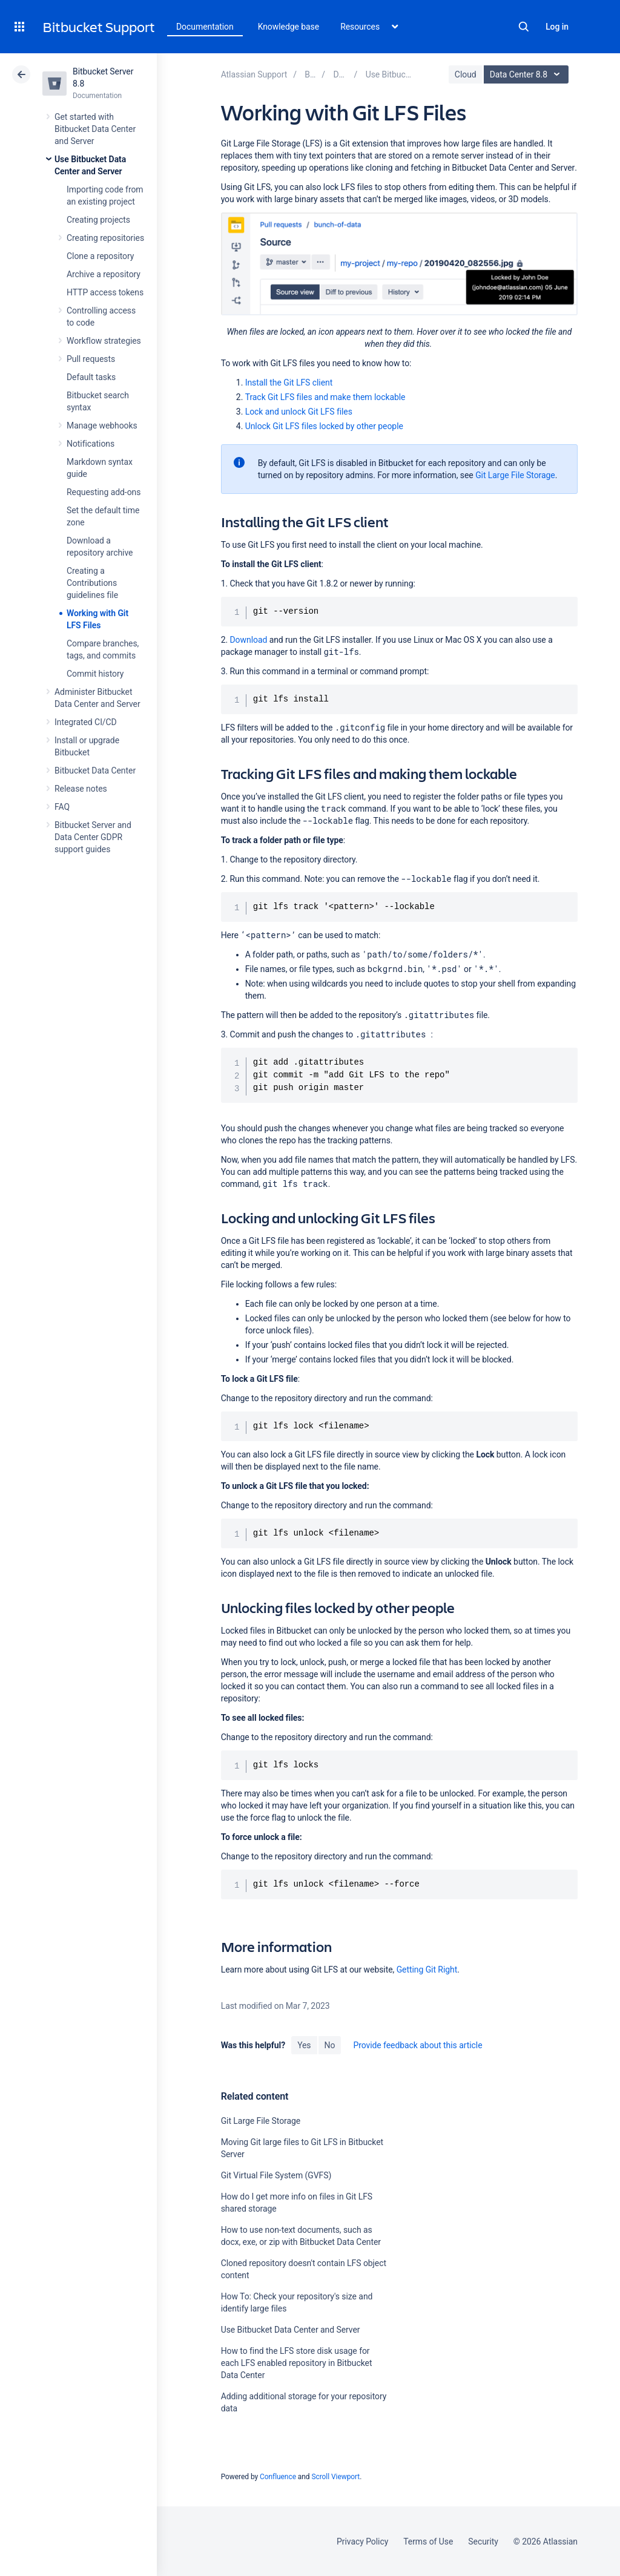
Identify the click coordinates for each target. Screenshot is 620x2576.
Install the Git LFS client (289, 382)
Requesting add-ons (103, 492)
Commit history (95, 673)
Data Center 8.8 (528, 74)
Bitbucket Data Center (95, 770)
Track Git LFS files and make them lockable (325, 397)
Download (248, 640)
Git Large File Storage (515, 475)
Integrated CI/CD (85, 722)
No (330, 2045)
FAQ (62, 807)
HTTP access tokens (105, 292)
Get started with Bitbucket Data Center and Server (95, 129)
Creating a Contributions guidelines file (92, 583)
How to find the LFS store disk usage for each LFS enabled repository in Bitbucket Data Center (296, 2363)
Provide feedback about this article (417, 2045)
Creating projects (98, 220)
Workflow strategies (104, 341)
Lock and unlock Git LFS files (298, 411)
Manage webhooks (102, 425)
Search (523, 26)
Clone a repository (100, 256)
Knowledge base (289, 26)
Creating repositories (105, 238)
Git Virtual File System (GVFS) (276, 2175)
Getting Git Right (427, 1969)
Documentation (205, 26)
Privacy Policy (362, 2541)
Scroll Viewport (335, 2476)
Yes (304, 2045)
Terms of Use (428, 2541)
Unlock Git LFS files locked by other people (324, 426)
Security (483, 2541)
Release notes (80, 789)
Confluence (278, 2476)
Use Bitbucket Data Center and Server (290, 2329)
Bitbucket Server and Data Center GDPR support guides (92, 837)
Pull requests (91, 359)
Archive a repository (103, 274)
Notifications (90, 443)
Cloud (466, 74)
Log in (557, 26)
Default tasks (91, 377)
